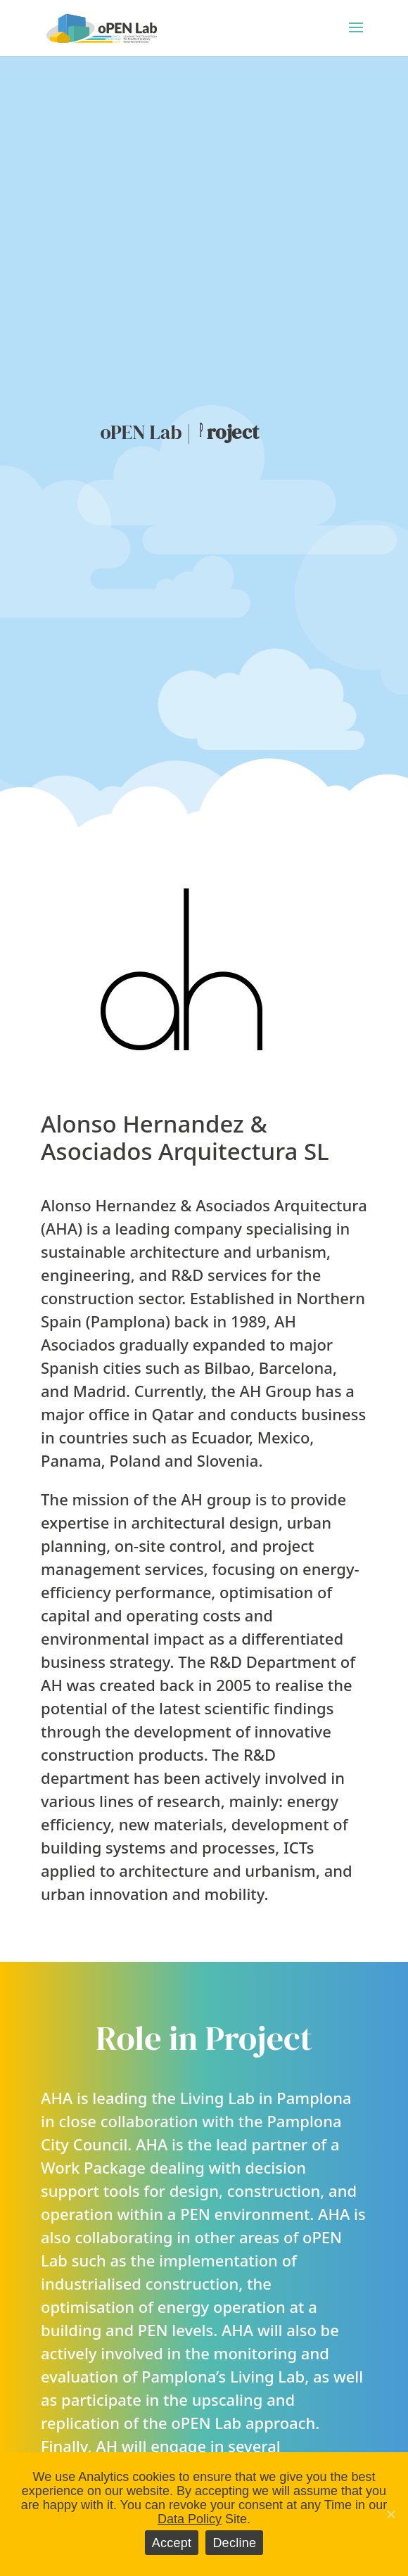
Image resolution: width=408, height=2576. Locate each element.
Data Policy (190, 2519)
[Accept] (390, 2514)
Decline (234, 2543)
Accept (172, 2543)
